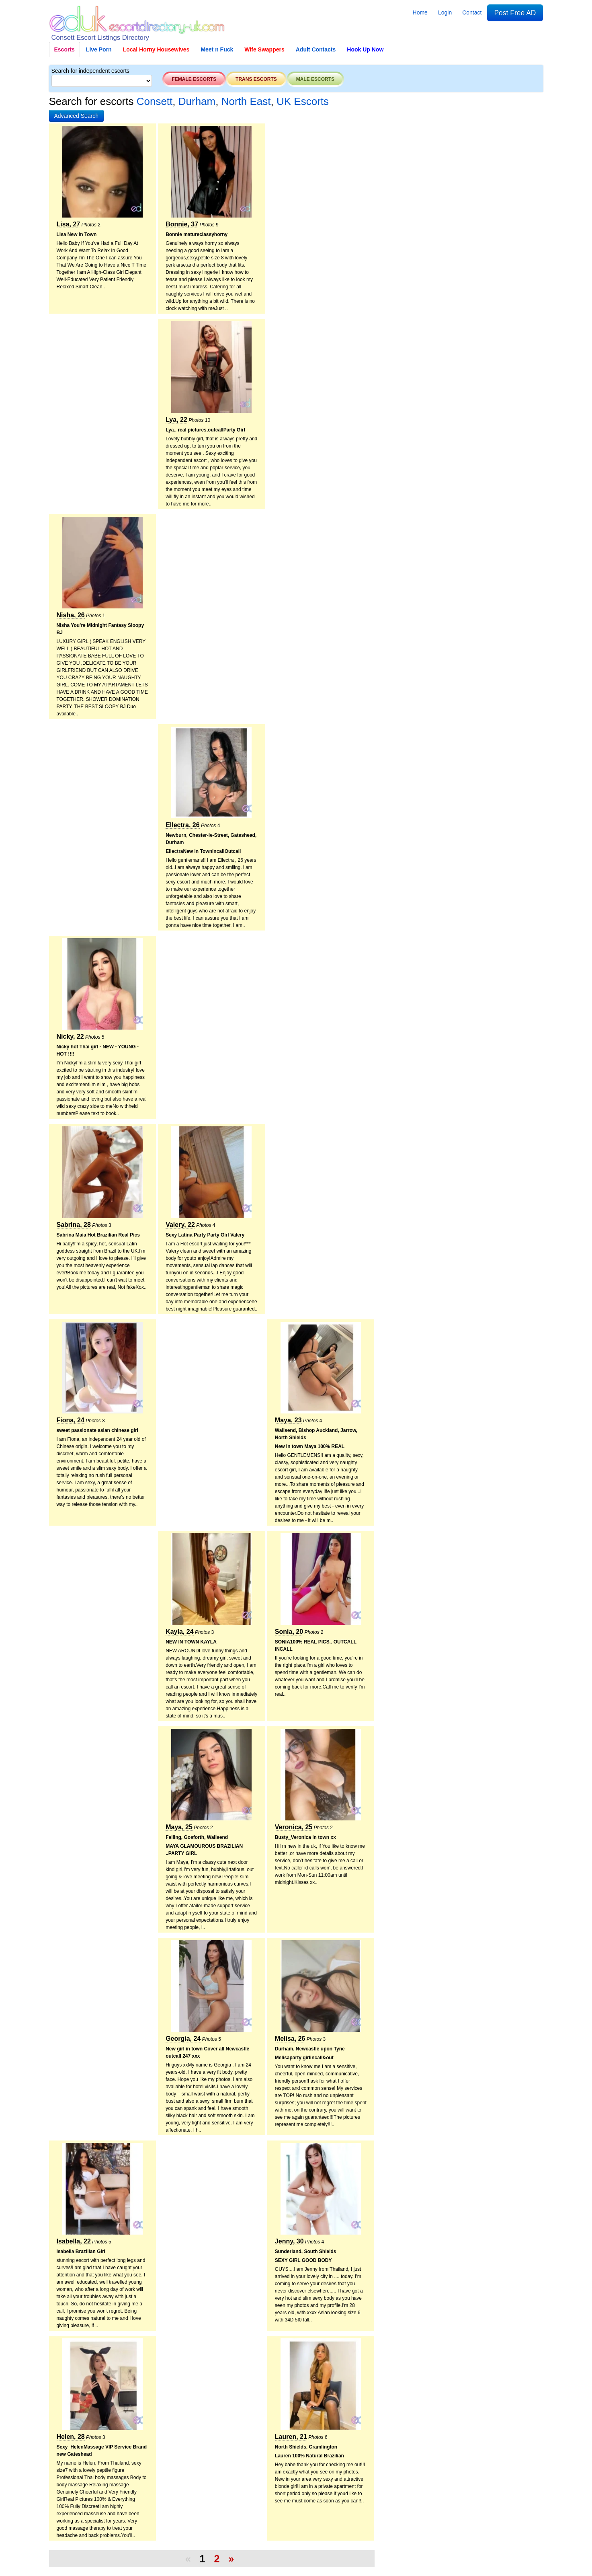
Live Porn (99, 49)
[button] (76, 116)
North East (246, 101)
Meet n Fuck (217, 49)
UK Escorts (303, 101)
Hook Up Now (365, 49)
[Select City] (101, 81)
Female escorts (194, 79)
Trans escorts (256, 79)
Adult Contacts (316, 49)
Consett (155, 101)
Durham (196, 101)
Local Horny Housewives (156, 49)
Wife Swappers (264, 49)
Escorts (64, 49)
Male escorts (315, 79)
